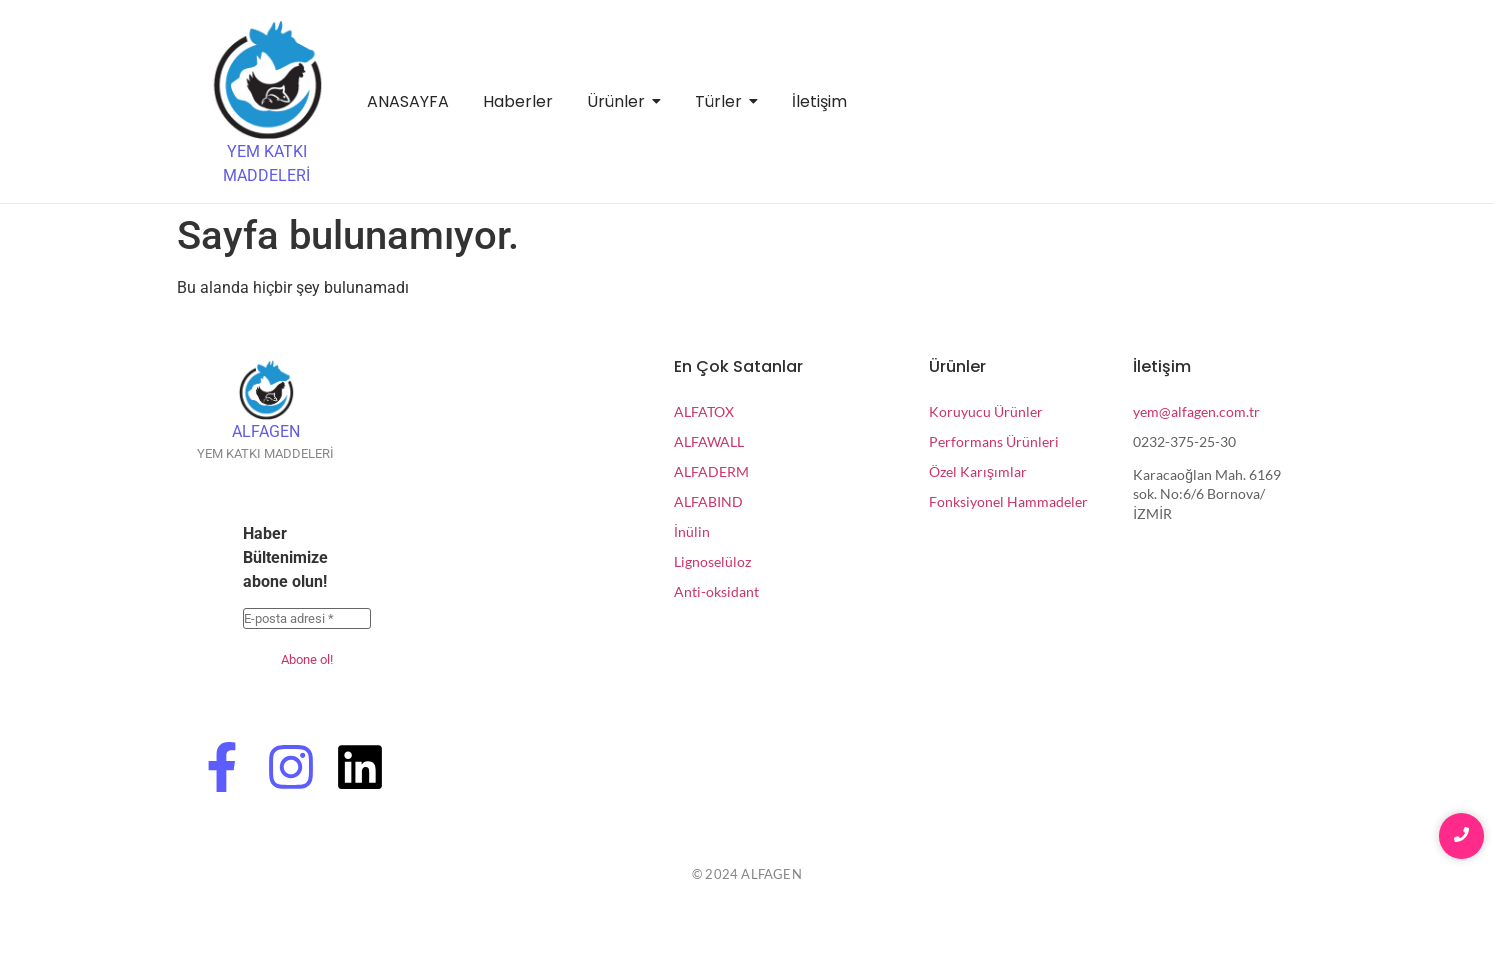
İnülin (692, 531)
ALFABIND (708, 501)
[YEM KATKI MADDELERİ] (267, 80)
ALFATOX (704, 411)
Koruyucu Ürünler (986, 411)
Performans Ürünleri (994, 441)
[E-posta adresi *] (307, 619)
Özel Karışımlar (978, 471)
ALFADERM (711, 471)
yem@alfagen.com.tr (1196, 411)
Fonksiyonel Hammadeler (1008, 501)
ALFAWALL (709, 441)
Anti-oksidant (716, 591)
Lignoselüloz (712, 561)
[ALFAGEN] (266, 390)
